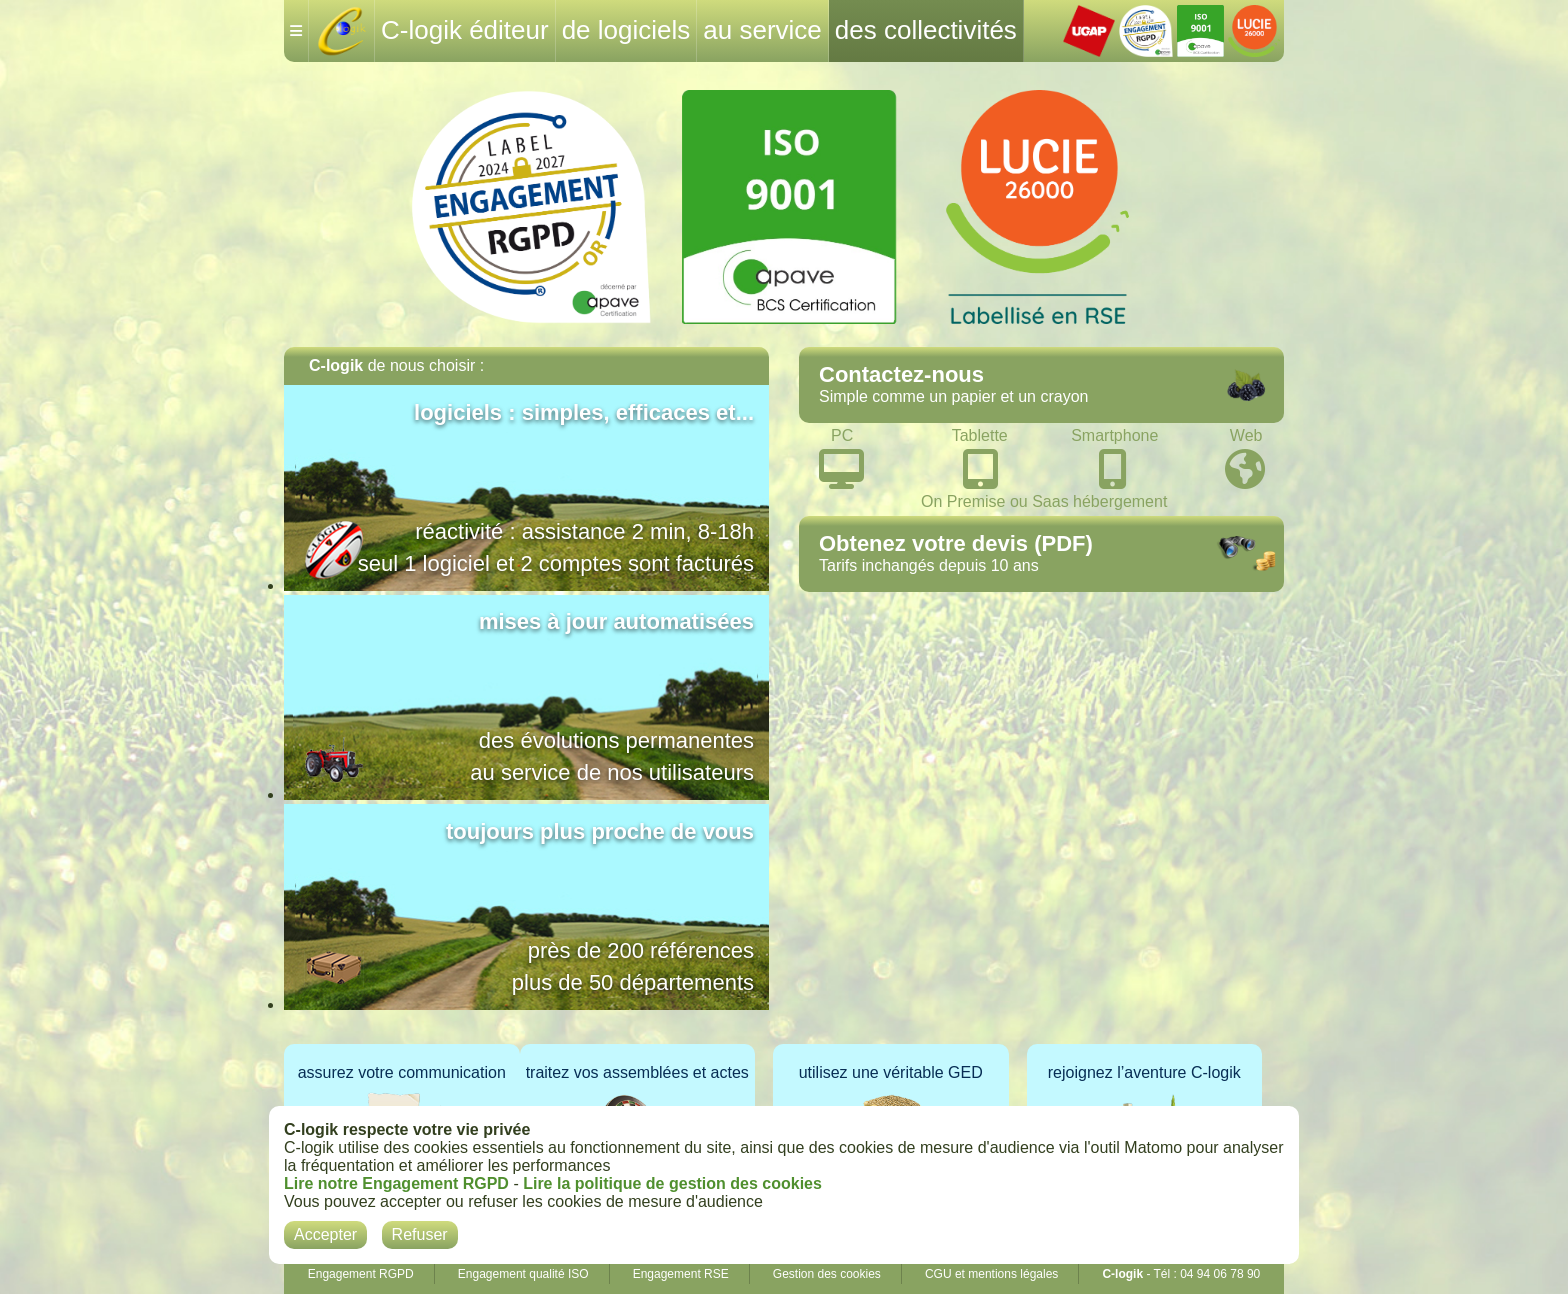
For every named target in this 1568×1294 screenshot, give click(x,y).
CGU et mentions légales (991, 1274)
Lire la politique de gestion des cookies (672, 1183)
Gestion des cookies (827, 1274)
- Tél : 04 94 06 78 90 (1181, 1274)
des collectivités (926, 30)
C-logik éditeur (465, 30)
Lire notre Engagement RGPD (396, 1183)
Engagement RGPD (361, 1274)
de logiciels (626, 30)
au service (762, 30)
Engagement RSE (681, 1274)
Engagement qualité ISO (523, 1274)
